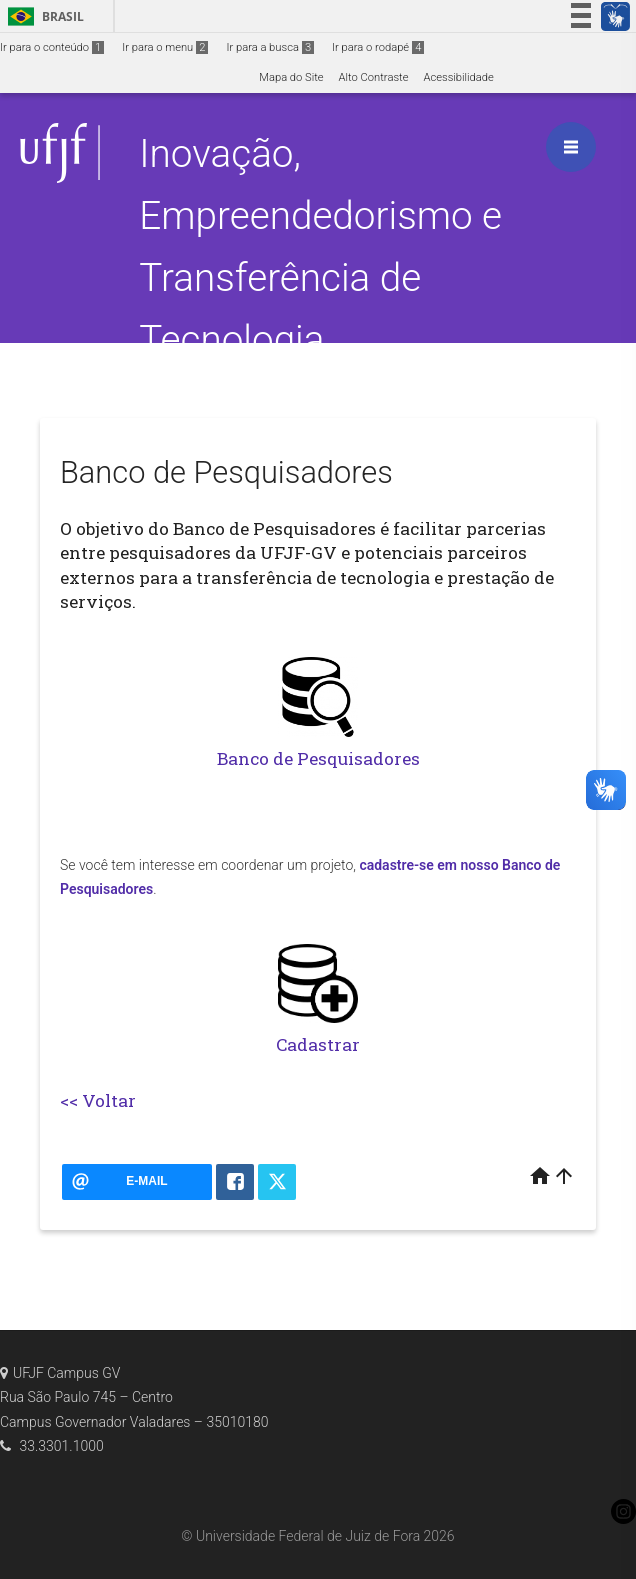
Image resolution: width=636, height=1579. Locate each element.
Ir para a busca (270, 47)
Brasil (42, 16)
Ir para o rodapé (378, 47)
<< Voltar (98, 1100)
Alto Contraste (374, 77)
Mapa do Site (291, 77)
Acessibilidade (458, 77)
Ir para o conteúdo (52, 47)
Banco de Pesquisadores (318, 758)
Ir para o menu (165, 47)
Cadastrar (318, 1044)
